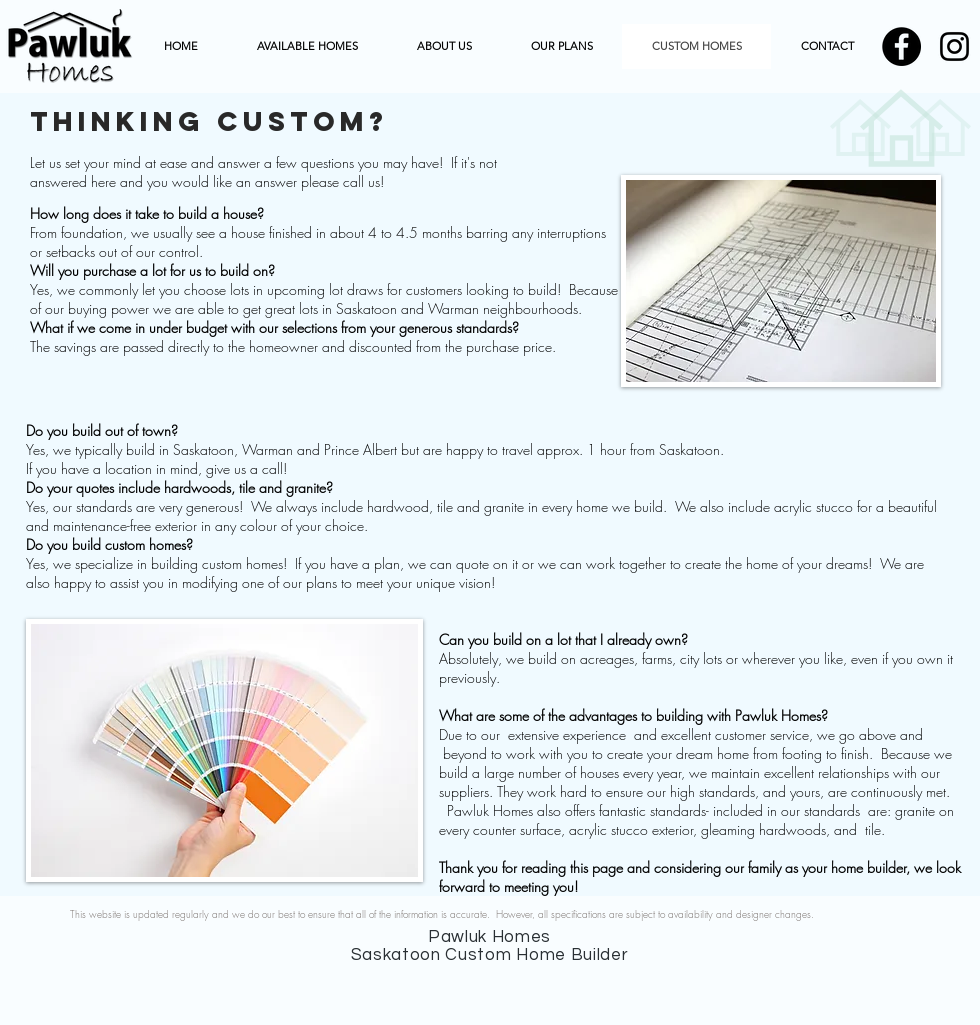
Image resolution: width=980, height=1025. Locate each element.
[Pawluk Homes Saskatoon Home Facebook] (901, 46)
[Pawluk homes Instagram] (954, 46)
